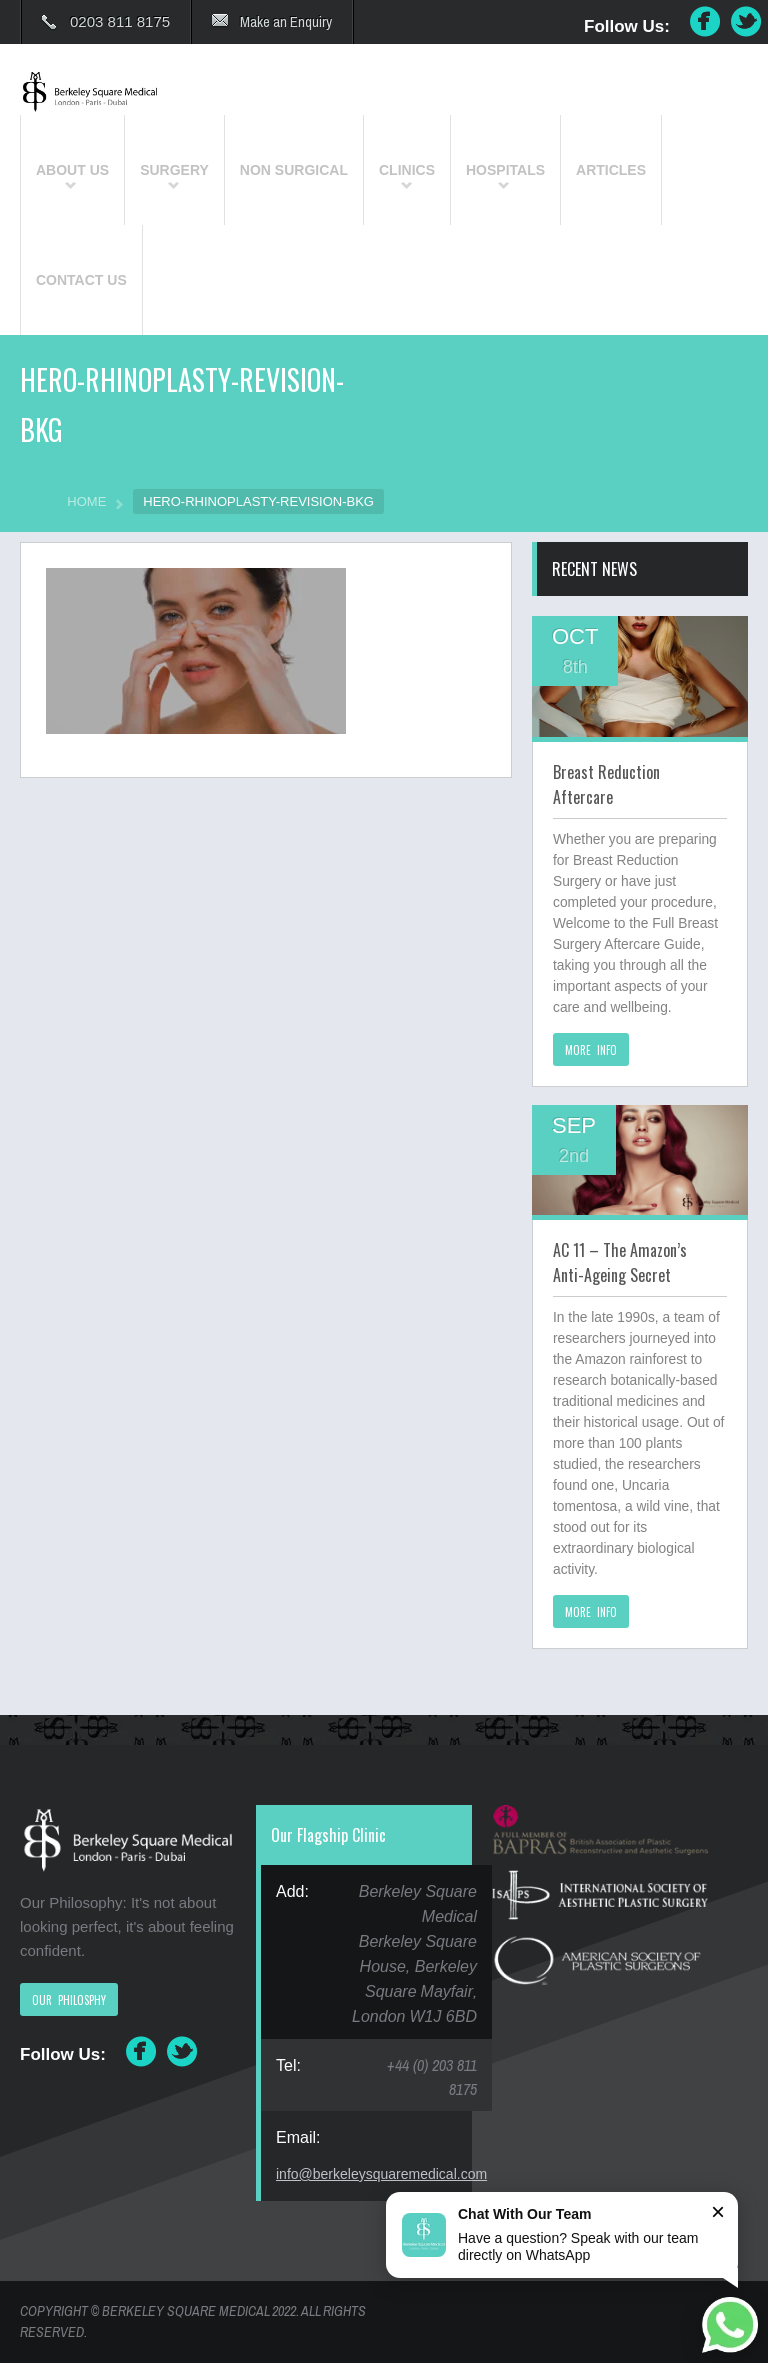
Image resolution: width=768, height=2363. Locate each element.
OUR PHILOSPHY (69, 2000)
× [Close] (718, 2211)
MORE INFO (591, 1050)
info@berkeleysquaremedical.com (381, 2174)
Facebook (705, 22)
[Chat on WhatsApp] (730, 2325)
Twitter (747, 22)
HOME (86, 501)
